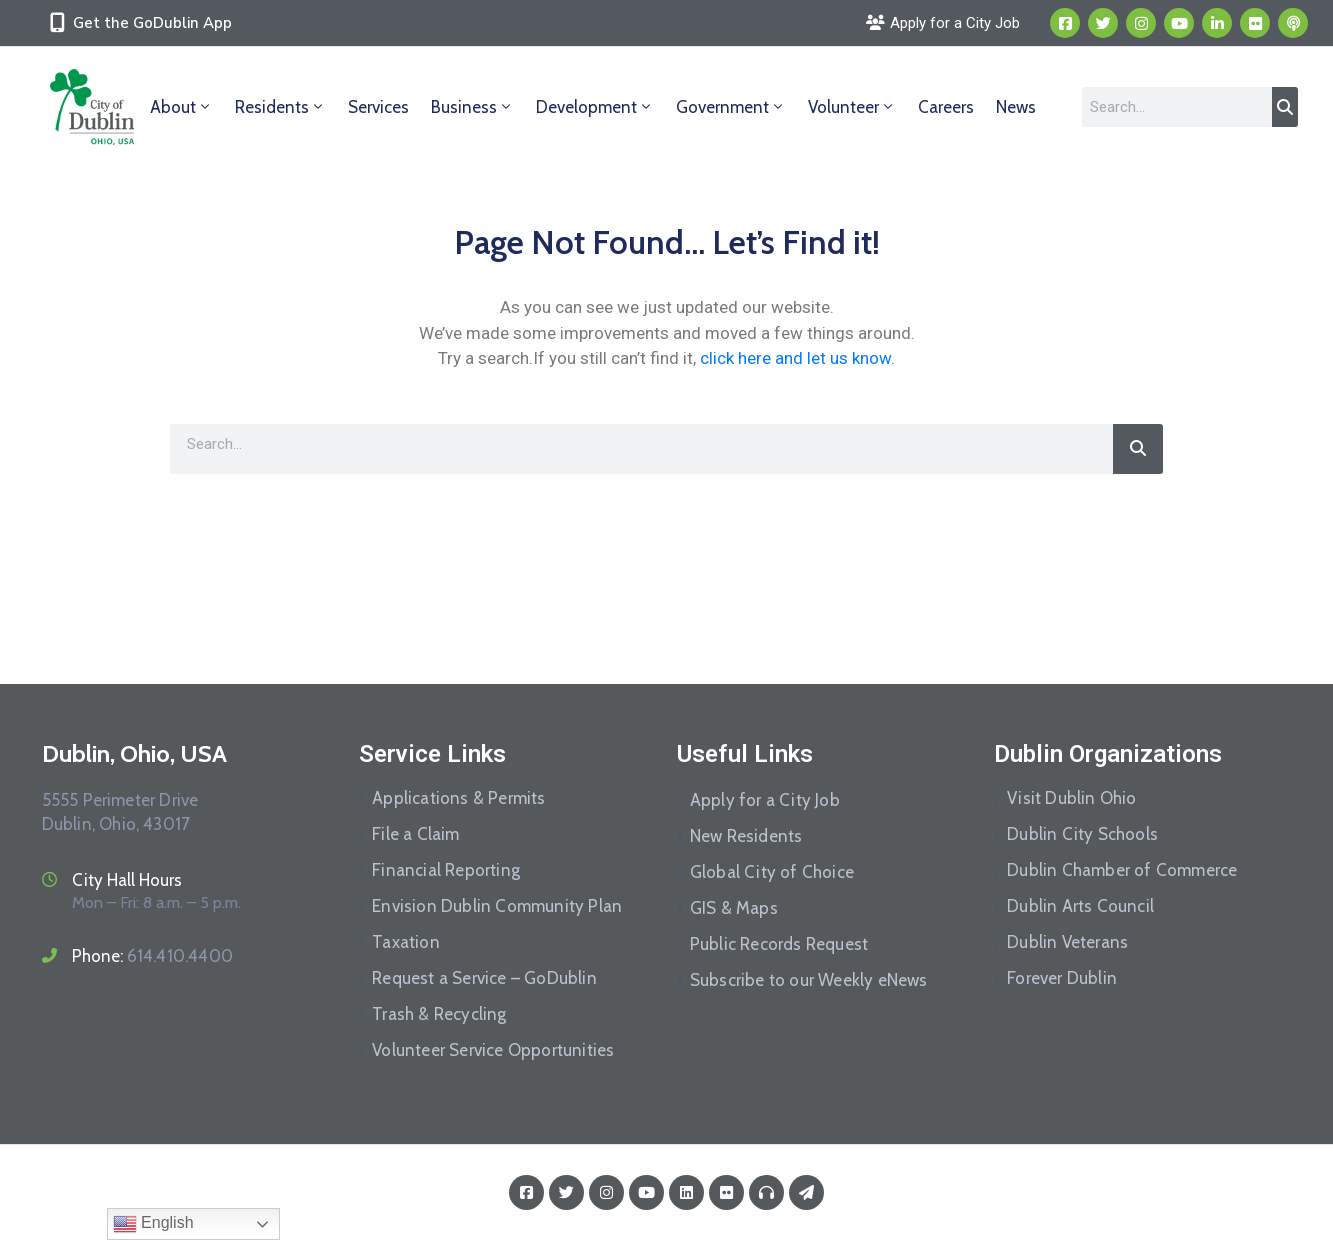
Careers (946, 107)
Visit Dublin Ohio (1071, 798)
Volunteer (852, 107)
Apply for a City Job (765, 800)
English (153, 1224)
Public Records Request (779, 944)
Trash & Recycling (439, 1014)
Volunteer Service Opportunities (493, 1050)
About (181, 107)
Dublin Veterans (1067, 942)
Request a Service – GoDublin (484, 978)
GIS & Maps (734, 908)
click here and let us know (795, 358)
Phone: (152, 956)
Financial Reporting (446, 870)
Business (472, 107)
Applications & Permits (458, 798)
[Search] (1285, 107)
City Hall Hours (127, 880)
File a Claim (415, 834)
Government (731, 107)
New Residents (746, 836)
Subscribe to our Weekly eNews (809, 980)
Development (595, 107)
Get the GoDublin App (152, 23)
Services (378, 107)
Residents (280, 107)
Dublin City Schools (1082, 834)
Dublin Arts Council (1080, 906)
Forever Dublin (1062, 978)
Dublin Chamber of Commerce (1122, 870)
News (1016, 107)
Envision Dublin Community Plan (497, 906)
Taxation (406, 942)
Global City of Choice (772, 872)
